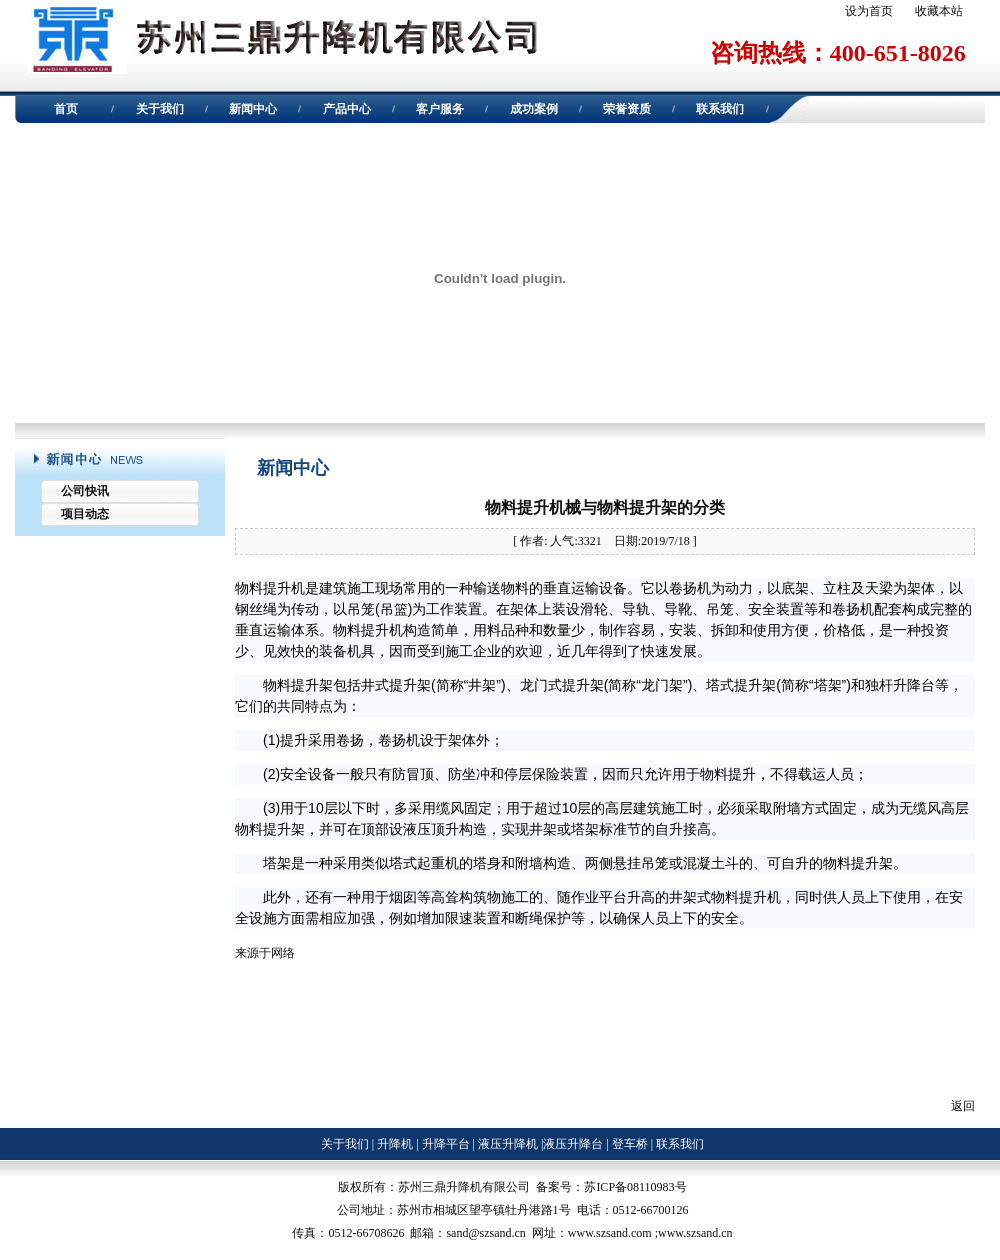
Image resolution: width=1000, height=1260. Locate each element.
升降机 (395, 1144)
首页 (66, 109)
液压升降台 (573, 1144)
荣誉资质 (627, 109)
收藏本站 (939, 11)
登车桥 (630, 1144)
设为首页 (869, 11)
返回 (963, 1106)
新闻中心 (253, 109)
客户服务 (440, 109)
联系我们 (720, 109)
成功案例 (534, 109)
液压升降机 (506, 1144)
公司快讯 (85, 491)
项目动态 (85, 514)
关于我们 (160, 109)
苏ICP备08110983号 (635, 1187)
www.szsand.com (610, 1233)
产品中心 (347, 109)
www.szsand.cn (695, 1233)
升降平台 (446, 1144)
